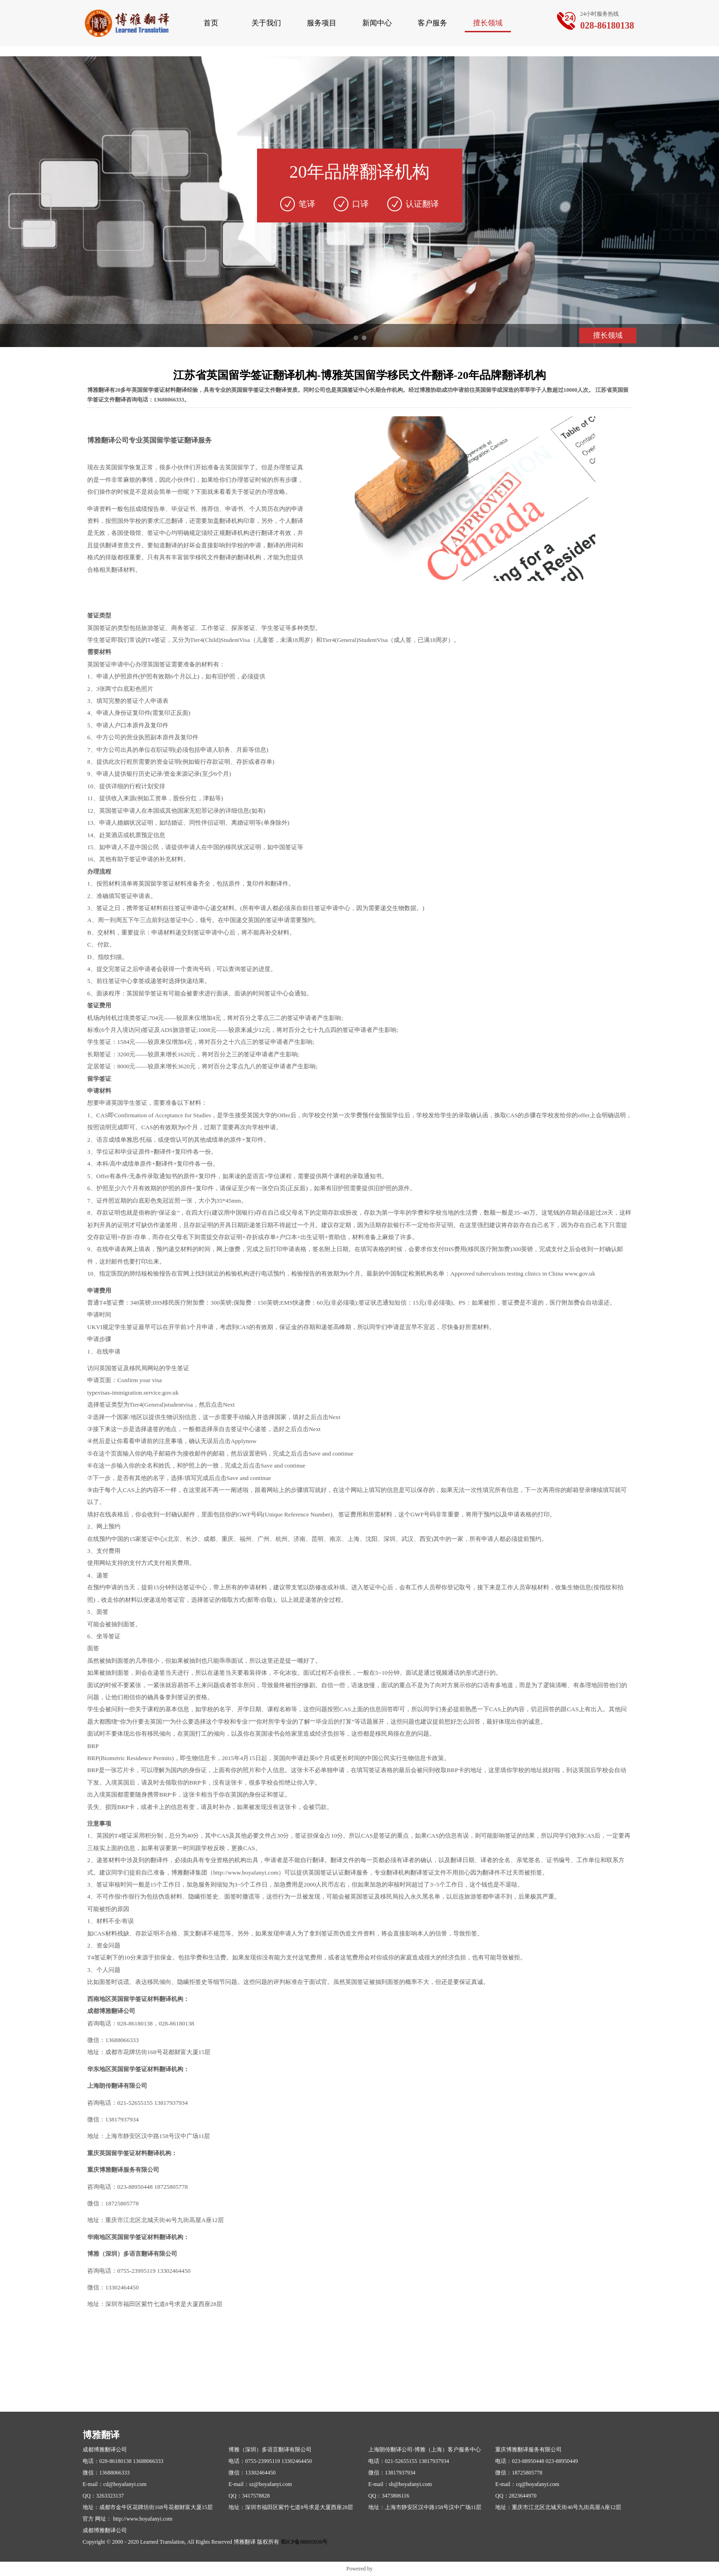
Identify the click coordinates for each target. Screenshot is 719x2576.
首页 (211, 23)
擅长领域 (488, 23)
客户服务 (432, 23)
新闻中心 (377, 23)
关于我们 (266, 23)
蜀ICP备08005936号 (304, 2542)
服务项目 (321, 23)
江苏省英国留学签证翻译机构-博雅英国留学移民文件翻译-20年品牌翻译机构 (359, 375)
